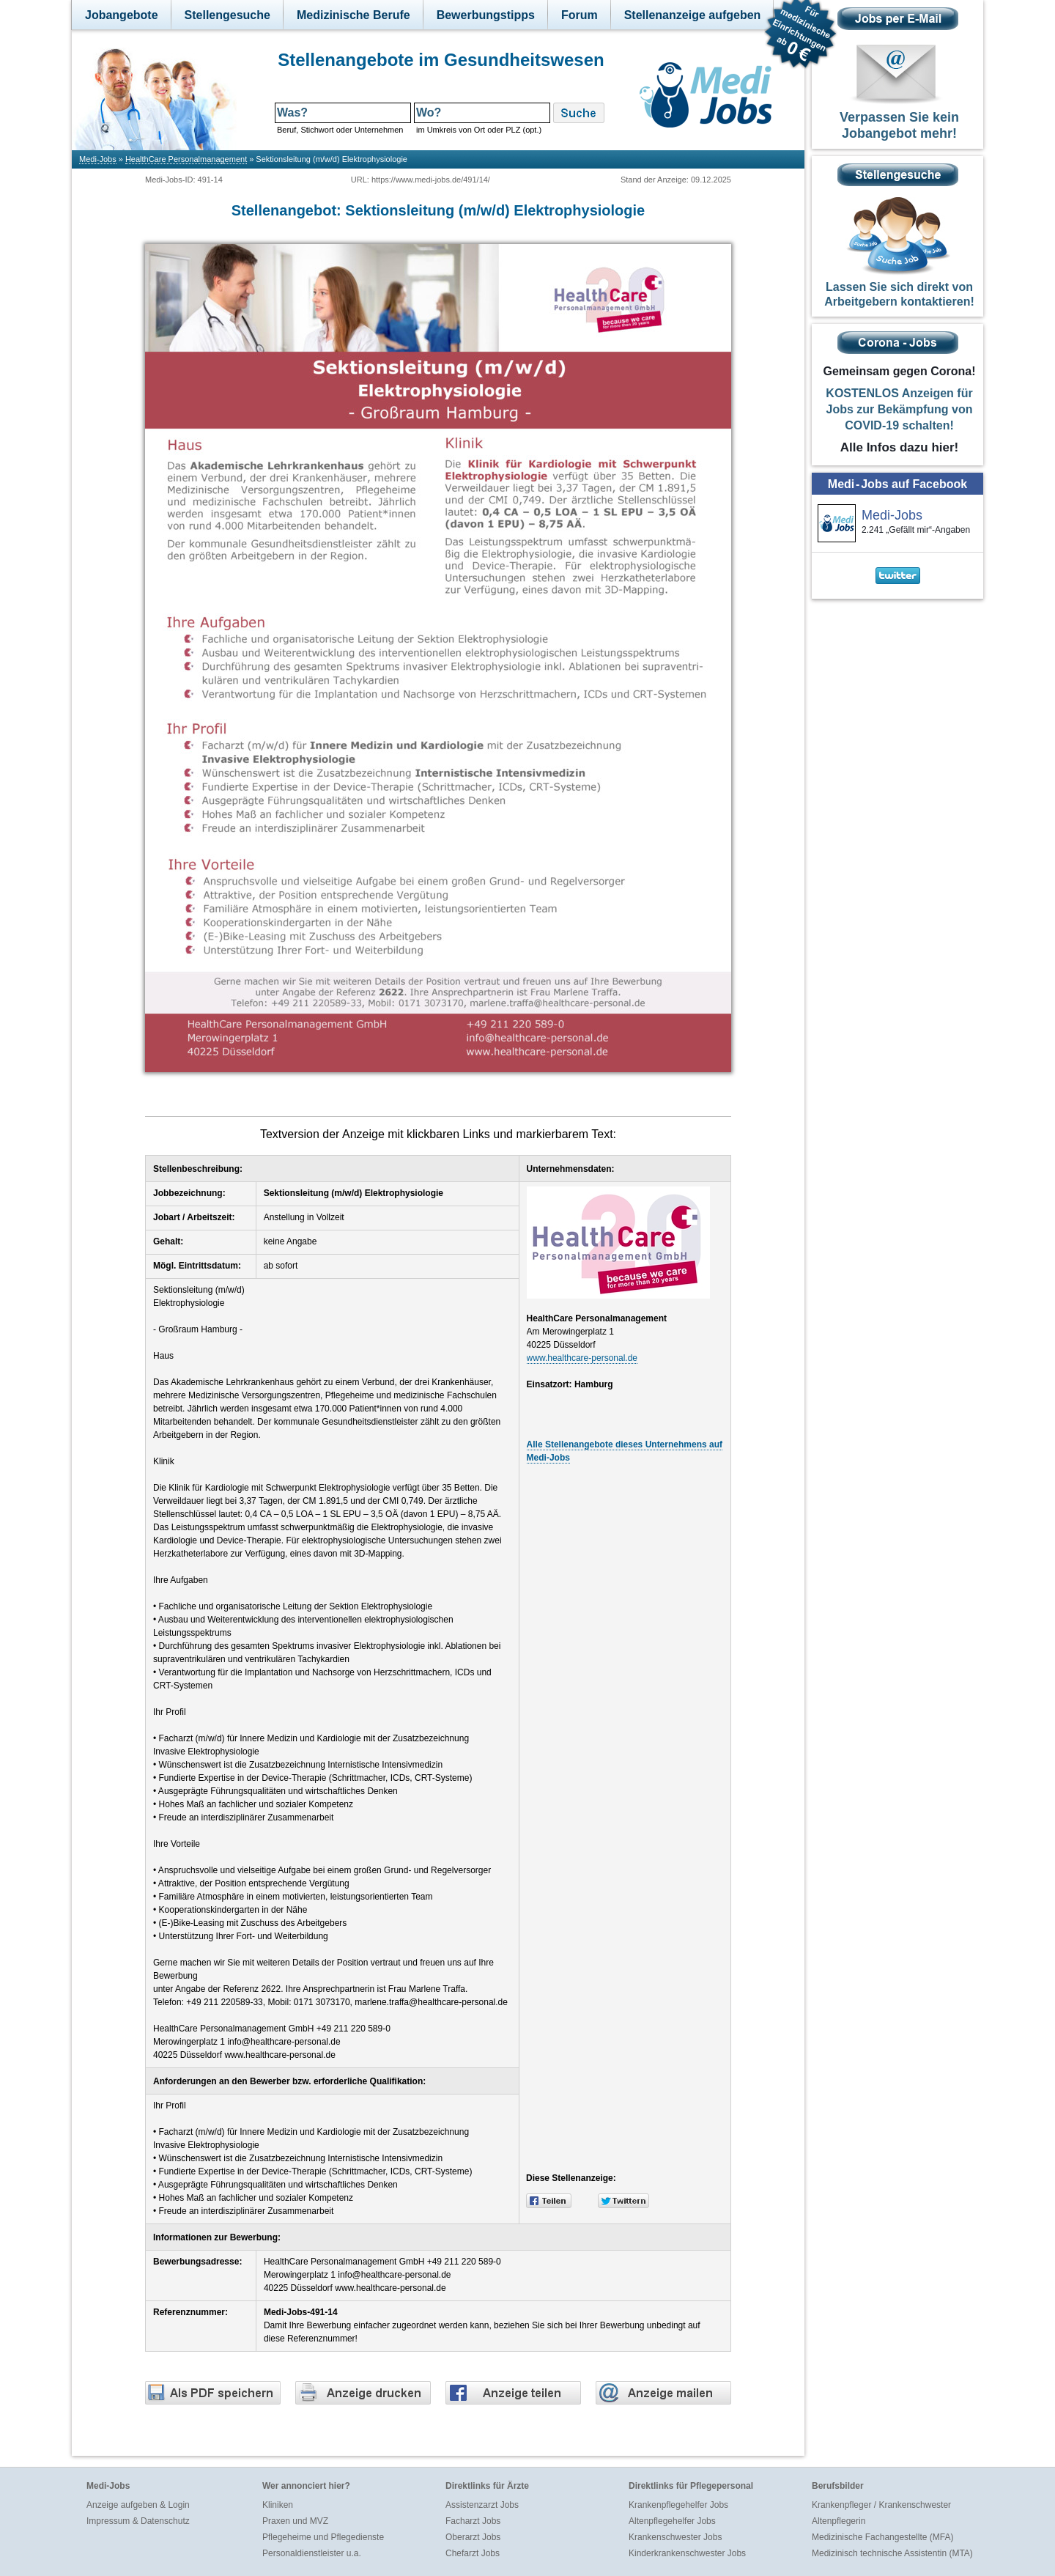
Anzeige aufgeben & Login (138, 2505)
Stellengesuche (227, 15)
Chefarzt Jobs (472, 2553)
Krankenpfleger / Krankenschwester (881, 2505)
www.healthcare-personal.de (582, 1358)
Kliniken (277, 2505)
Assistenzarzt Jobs (482, 2505)
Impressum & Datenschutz (138, 2521)
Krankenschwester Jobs (675, 2537)
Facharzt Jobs (472, 2521)
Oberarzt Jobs (472, 2537)
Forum (579, 15)
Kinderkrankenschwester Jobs (687, 2553)
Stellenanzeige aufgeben (692, 15)
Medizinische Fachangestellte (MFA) (882, 2537)
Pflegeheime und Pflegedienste (323, 2537)
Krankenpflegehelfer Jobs (678, 2505)
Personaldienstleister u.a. (311, 2553)
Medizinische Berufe (353, 15)
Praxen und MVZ (295, 2521)
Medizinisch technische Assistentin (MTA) (892, 2553)
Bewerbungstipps (486, 15)
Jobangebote (121, 15)
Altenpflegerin (838, 2521)
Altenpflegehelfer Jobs (672, 2521)
